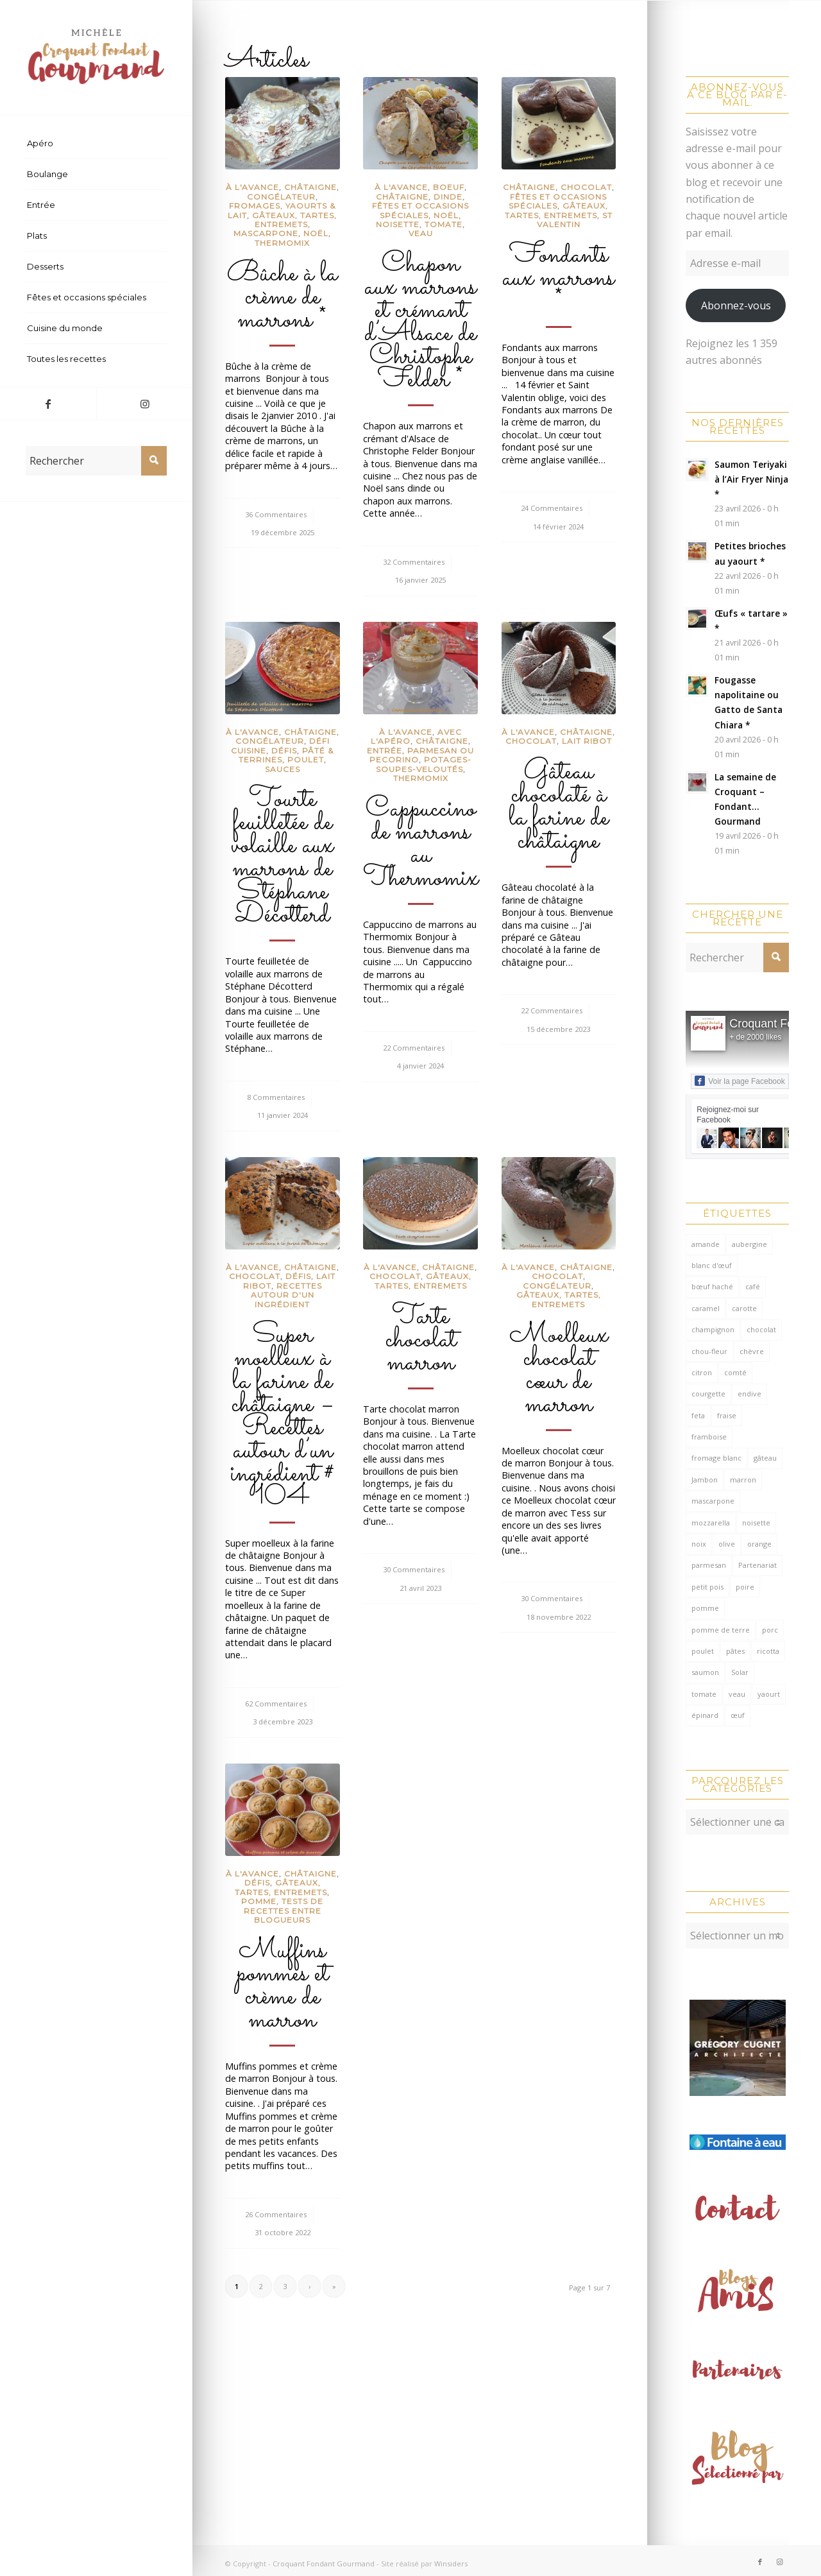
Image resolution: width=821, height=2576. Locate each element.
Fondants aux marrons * (558, 278)
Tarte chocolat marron (420, 1340)
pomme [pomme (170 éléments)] (705, 1608)
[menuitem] (96, 143)
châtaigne (310, 187)
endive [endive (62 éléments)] (749, 1393)
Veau (421, 233)
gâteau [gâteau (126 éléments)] (765, 1458)
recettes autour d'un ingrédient (286, 1295)
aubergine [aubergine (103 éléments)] (749, 1244)
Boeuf (448, 187)
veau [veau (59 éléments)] (737, 1694)
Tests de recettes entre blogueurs (284, 1910)
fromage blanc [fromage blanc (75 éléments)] (716, 1458)
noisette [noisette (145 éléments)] (756, 1522)
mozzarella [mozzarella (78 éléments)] (710, 1522)
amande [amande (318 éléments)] (705, 1244)
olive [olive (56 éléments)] (726, 1544)
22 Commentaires (413, 1047)
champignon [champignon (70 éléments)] (712, 1329)
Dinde (448, 197)
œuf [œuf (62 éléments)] (738, 1715)
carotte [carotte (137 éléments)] (744, 1308)
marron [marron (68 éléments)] (743, 1479)
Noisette (397, 224)
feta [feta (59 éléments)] (698, 1415)
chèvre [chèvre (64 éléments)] (752, 1351)
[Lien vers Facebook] (48, 404)
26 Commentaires (276, 2214)
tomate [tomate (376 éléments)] (703, 1694)
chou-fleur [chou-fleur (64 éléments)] (709, 1351)
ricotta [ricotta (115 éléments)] (768, 1651)
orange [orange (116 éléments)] (759, 1544)
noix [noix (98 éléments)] (698, 1544)
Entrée (384, 750)
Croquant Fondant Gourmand (324, 2557)
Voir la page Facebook (739, 1081)
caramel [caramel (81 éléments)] (705, 1308)
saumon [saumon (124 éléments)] (705, 1672)
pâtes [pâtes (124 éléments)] (735, 1651)
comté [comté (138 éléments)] (735, 1372)
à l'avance (252, 187)
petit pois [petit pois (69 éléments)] (707, 1587)
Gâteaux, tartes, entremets (294, 219)
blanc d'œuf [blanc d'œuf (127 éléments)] (711, 1265)
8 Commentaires (276, 1097)
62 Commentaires (276, 1703)
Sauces (282, 769)
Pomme (258, 1901)
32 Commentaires (413, 562)
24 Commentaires (551, 508)
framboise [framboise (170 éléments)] (709, 1436)
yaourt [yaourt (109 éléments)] (769, 1694)
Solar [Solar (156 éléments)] (740, 1672)
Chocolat (586, 187)
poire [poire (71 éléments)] (745, 1587)
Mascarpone (265, 233)
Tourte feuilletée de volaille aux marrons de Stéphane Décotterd (282, 857)
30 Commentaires (413, 1569)
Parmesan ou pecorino (421, 755)
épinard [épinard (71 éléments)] (704, 1715)
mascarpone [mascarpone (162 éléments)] (712, 1501)
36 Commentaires (276, 514)
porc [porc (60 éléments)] (770, 1630)
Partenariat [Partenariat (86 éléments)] (757, 1565)
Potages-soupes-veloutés (424, 764)
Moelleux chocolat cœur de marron (558, 1370)
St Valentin (575, 219)
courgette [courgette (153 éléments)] (708, 1393)
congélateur (281, 197)
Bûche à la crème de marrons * (282, 297)
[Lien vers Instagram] (144, 404)
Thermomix (282, 243)
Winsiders (451, 2557)
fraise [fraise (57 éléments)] (726, 1415)
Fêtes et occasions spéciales (420, 210)
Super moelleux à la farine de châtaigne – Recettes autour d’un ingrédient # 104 (282, 1416)
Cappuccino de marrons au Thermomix (420, 844)
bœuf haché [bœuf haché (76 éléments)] (712, 1286)
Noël (315, 233)
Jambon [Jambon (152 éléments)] (704, 1479)
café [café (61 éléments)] (752, 1286)
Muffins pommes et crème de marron (282, 1985)
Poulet (305, 759)
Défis (284, 750)
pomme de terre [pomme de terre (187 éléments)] (720, 1630)
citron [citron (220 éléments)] (701, 1372)
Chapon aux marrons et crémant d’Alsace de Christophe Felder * (420, 322)
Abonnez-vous (736, 305)
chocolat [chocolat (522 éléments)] (761, 1329)
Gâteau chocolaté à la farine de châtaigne (559, 807)
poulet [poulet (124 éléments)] (702, 1651)
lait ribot (587, 741)
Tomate (443, 224)
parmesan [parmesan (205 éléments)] (708, 1565)
